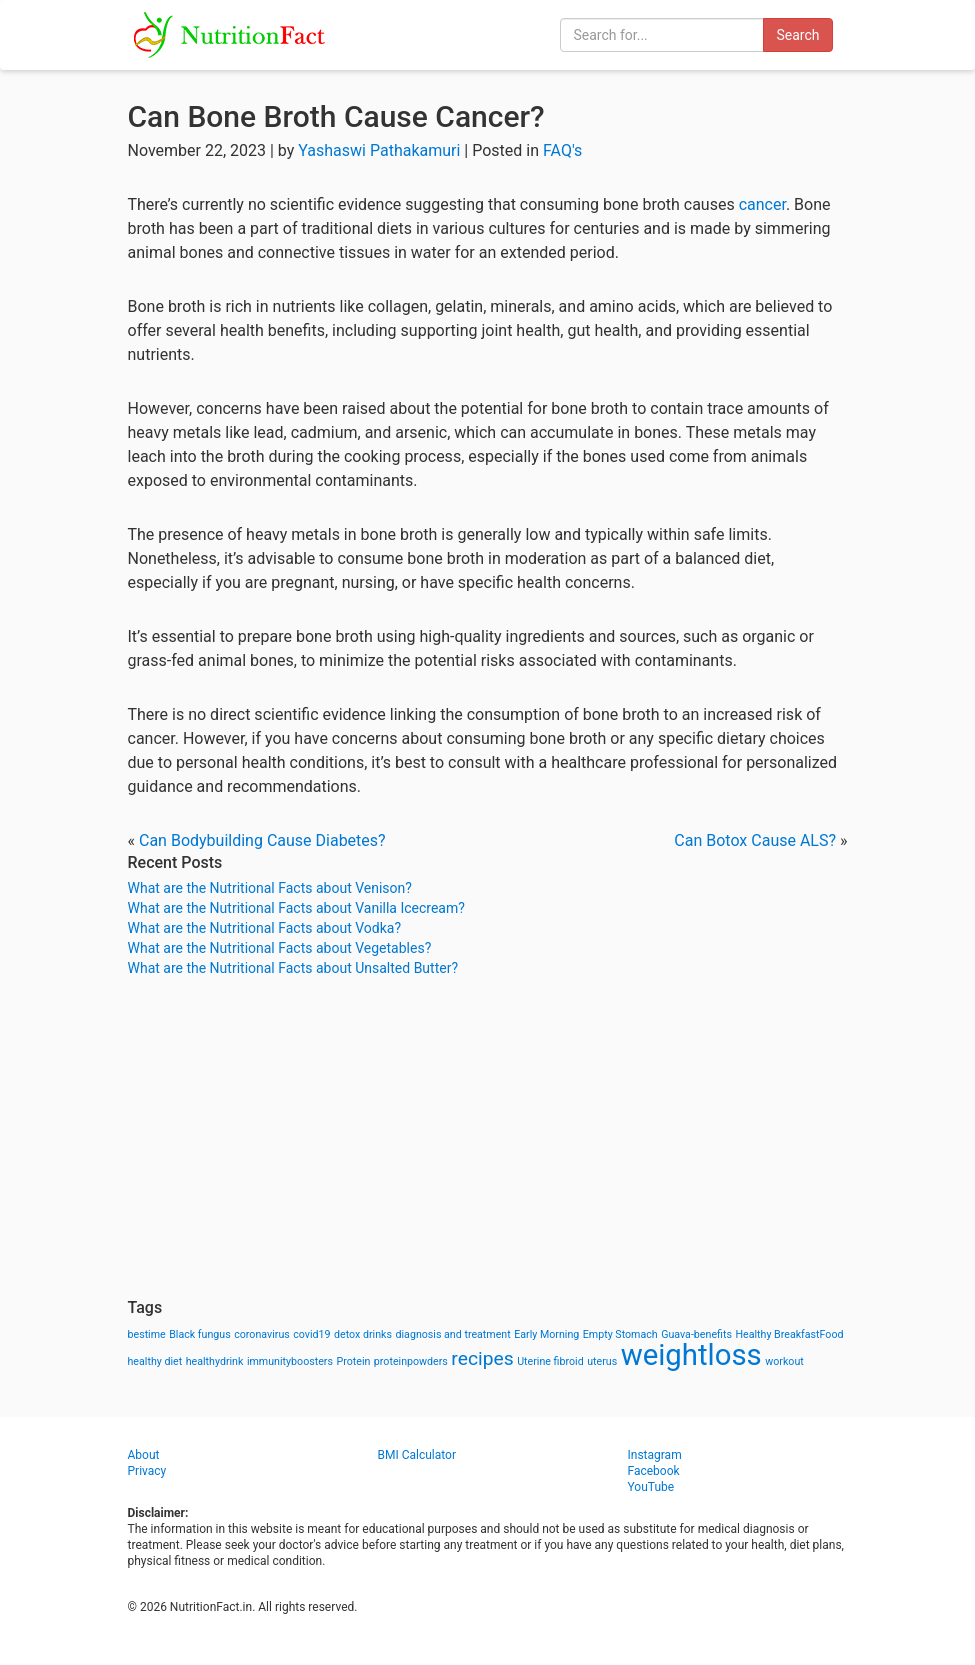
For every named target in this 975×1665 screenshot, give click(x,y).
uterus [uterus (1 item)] (602, 1361)
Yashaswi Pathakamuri (379, 150)
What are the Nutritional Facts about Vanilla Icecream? (296, 908)
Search (797, 35)
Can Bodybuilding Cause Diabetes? (262, 840)
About (144, 1455)
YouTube (651, 1487)
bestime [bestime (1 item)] (147, 1334)
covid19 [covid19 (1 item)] (311, 1334)
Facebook (654, 1471)
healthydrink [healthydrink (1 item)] (215, 1361)
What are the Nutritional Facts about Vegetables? (280, 948)
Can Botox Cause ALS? (755, 840)
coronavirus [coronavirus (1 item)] (262, 1334)
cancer (762, 204)
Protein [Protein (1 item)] (353, 1361)
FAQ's (562, 150)
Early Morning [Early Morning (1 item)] (546, 1334)
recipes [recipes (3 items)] (482, 1358)
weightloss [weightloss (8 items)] (691, 1355)
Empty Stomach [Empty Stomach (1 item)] (620, 1334)
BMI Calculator (417, 1455)
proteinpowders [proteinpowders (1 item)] (411, 1361)
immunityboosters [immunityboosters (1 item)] (290, 1361)
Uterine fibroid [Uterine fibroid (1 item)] (550, 1361)
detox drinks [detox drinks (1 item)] (363, 1334)
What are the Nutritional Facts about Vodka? (265, 928)
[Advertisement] (488, 1138)
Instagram (655, 1455)
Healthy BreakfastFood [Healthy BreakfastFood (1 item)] (789, 1334)
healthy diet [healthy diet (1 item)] (155, 1361)
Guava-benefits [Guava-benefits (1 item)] (696, 1334)
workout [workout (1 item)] (784, 1361)
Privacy (147, 1471)
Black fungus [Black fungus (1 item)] (199, 1334)
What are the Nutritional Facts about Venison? (270, 888)
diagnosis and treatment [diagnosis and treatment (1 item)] (453, 1334)
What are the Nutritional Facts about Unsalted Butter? (293, 968)
